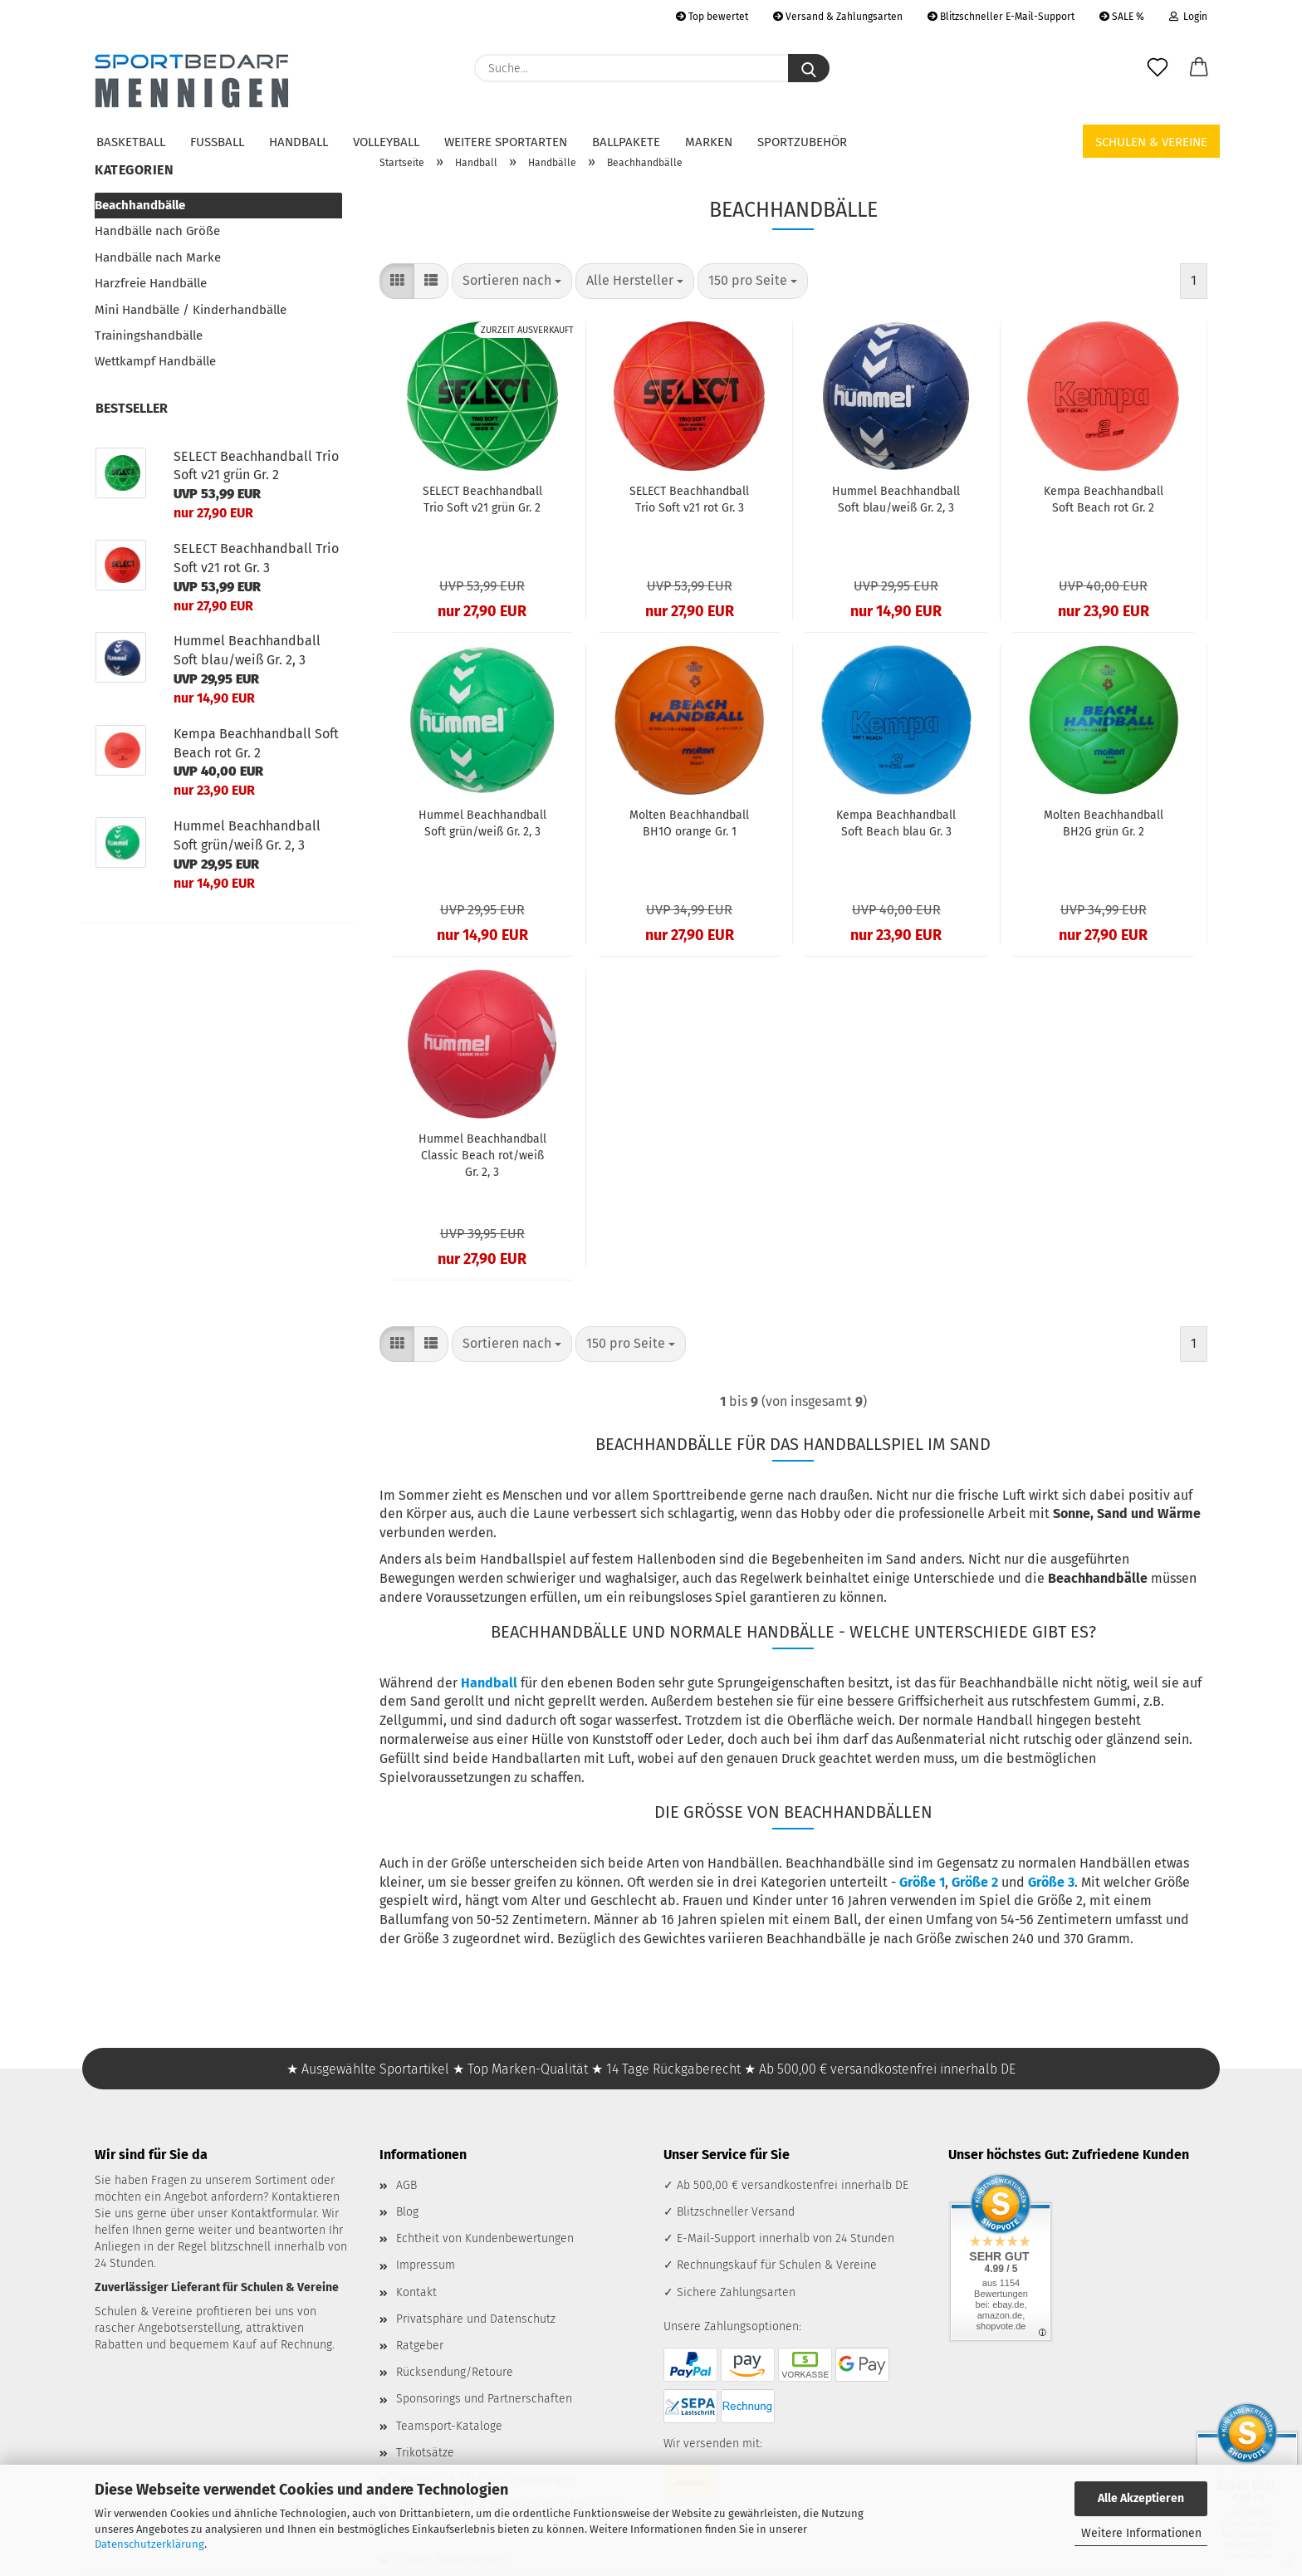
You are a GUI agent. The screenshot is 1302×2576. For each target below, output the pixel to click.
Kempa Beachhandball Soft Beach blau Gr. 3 (896, 823)
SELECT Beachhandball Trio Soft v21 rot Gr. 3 (689, 499)
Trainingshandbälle (149, 335)
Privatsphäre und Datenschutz (476, 2319)
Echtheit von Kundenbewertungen (485, 2238)
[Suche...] (809, 68)
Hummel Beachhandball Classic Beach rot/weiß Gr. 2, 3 (482, 1155)
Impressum (425, 2265)
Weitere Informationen (1141, 2533)
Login (1188, 16)
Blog (407, 2212)
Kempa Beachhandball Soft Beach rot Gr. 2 (1103, 499)
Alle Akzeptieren (1141, 2498)
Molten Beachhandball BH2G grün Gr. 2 (1103, 823)
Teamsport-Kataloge (449, 2426)
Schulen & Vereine (1151, 142)
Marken (708, 142)
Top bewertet (712, 16)
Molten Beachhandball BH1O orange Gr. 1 (689, 823)
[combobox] (512, 281)
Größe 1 (922, 1882)
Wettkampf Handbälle (155, 361)
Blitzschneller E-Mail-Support (1001, 16)
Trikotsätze (425, 2453)
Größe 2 (975, 1882)
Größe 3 (1051, 1882)
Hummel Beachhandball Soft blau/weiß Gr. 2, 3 (896, 499)
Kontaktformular (273, 2213)
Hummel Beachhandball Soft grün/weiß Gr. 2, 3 (482, 823)
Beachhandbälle (140, 205)
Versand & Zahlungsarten (838, 16)
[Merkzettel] (1157, 68)
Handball (298, 142)
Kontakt (416, 2292)
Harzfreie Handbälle (151, 283)
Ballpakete (626, 142)
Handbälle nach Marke (158, 257)
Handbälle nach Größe (157, 230)
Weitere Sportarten (505, 142)
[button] (1199, 68)
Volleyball (386, 142)
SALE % (1121, 16)
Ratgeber (419, 2345)
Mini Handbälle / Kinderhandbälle (190, 309)
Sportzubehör (802, 142)
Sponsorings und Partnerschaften (484, 2399)
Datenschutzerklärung (149, 2544)
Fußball (217, 142)
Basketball (130, 142)
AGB (406, 2185)
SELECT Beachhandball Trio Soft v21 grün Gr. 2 (482, 499)
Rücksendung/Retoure (454, 2372)
